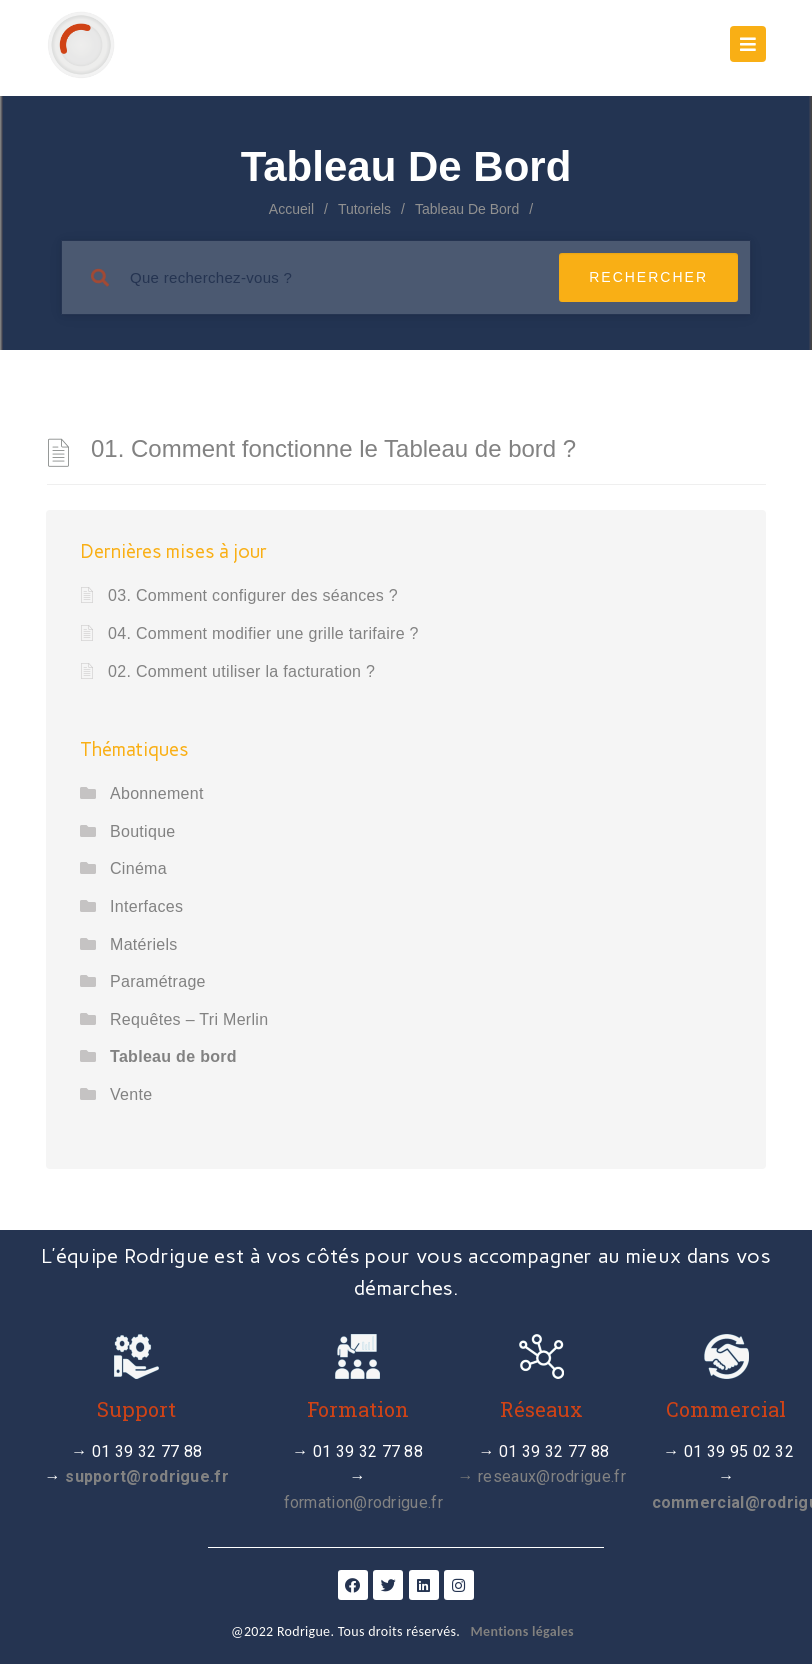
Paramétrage (158, 981)
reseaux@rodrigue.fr (552, 1476)
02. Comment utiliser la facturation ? (241, 671)
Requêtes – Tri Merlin (189, 1019)
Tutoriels (364, 209)
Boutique (143, 831)
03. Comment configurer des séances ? (253, 595)
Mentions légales (522, 1631)
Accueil (291, 209)
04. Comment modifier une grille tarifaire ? (263, 633)
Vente (131, 1094)
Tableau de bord (173, 1056)
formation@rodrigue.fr (363, 1502)
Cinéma (138, 868)
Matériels (144, 944)
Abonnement (157, 793)
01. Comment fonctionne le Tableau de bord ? (333, 448)
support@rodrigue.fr (147, 1476)
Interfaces (146, 906)
